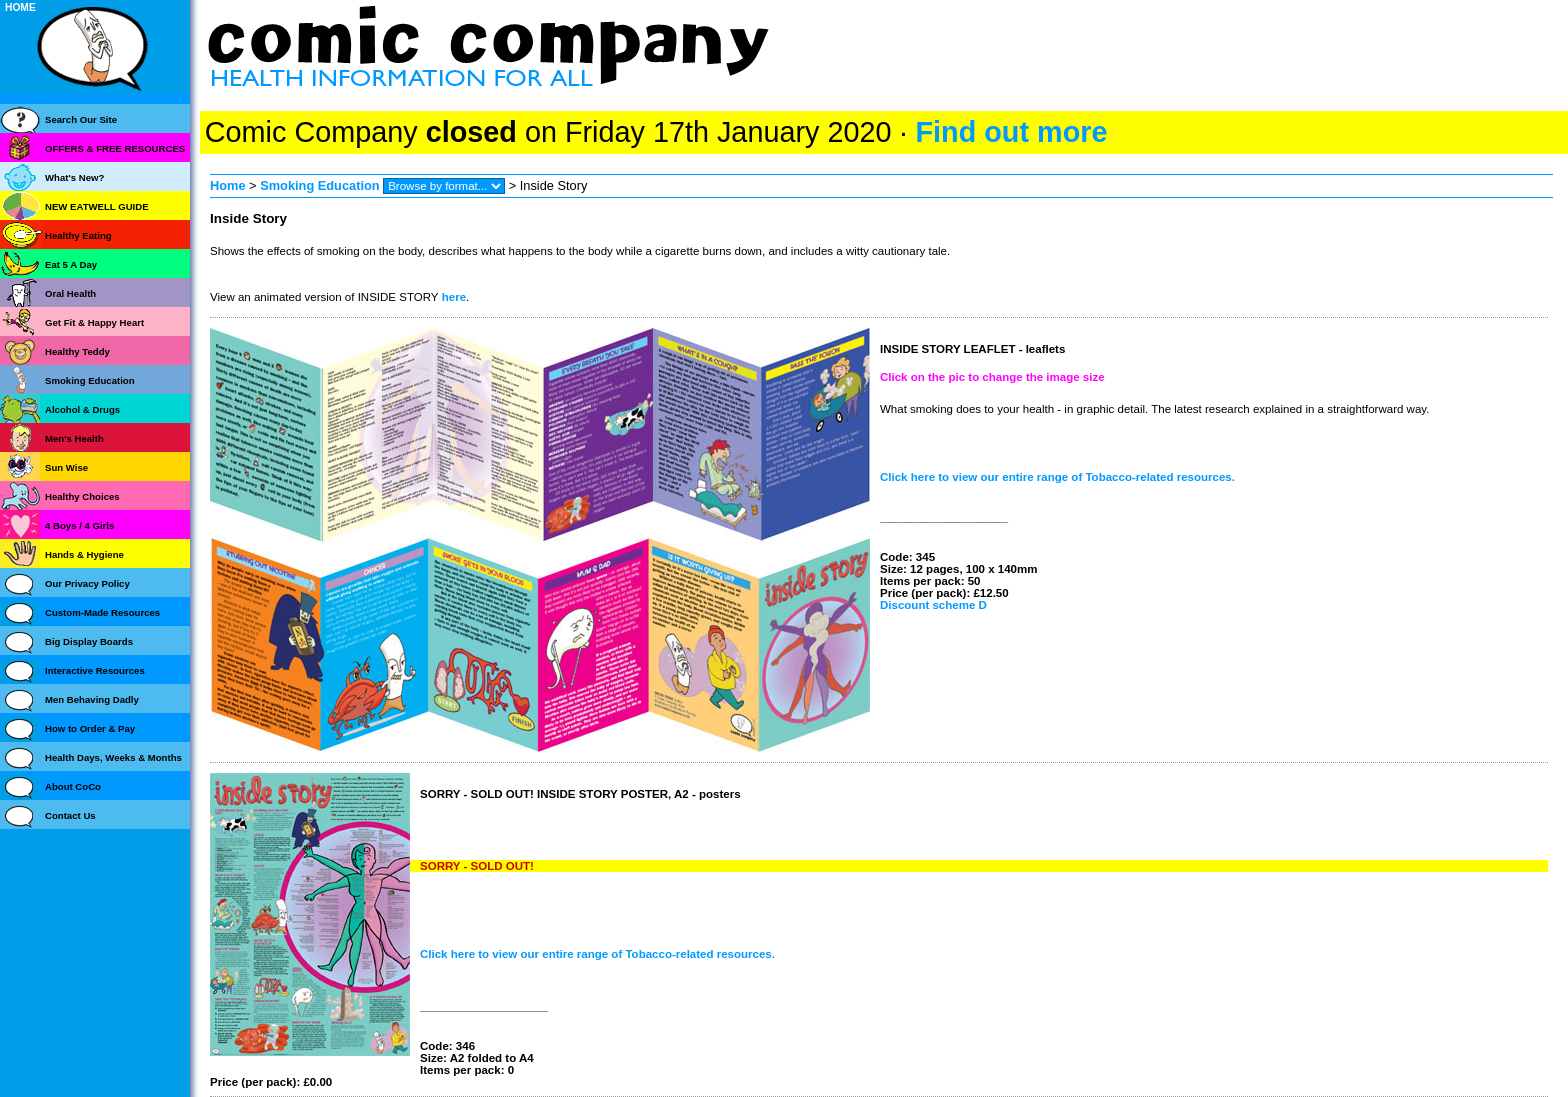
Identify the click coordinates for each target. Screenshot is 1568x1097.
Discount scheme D (933, 605)
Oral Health (70, 293)
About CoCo (73, 786)
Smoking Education (319, 185)
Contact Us (70, 815)
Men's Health (74, 438)
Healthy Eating (78, 235)
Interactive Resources (95, 670)
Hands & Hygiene (84, 554)
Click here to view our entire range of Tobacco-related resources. (1057, 477)
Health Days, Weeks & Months (113, 757)
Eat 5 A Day (71, 264)
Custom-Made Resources (102, 612)
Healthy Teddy (77, 351)
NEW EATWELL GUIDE (97, 206)
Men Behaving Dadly (92, 699)
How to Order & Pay (90, 728)
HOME (20, 7)
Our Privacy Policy (87, 583)
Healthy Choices (82, 496)
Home (228, 185)
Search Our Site (81, 119)
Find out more (1011, 132)
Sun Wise (66, 467)
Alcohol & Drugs (82, 409)
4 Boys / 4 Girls (79, 525)
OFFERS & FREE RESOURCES (115, 148)
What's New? (74, 177)
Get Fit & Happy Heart (94, 322)
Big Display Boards (89, 641)
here (453, 297)
